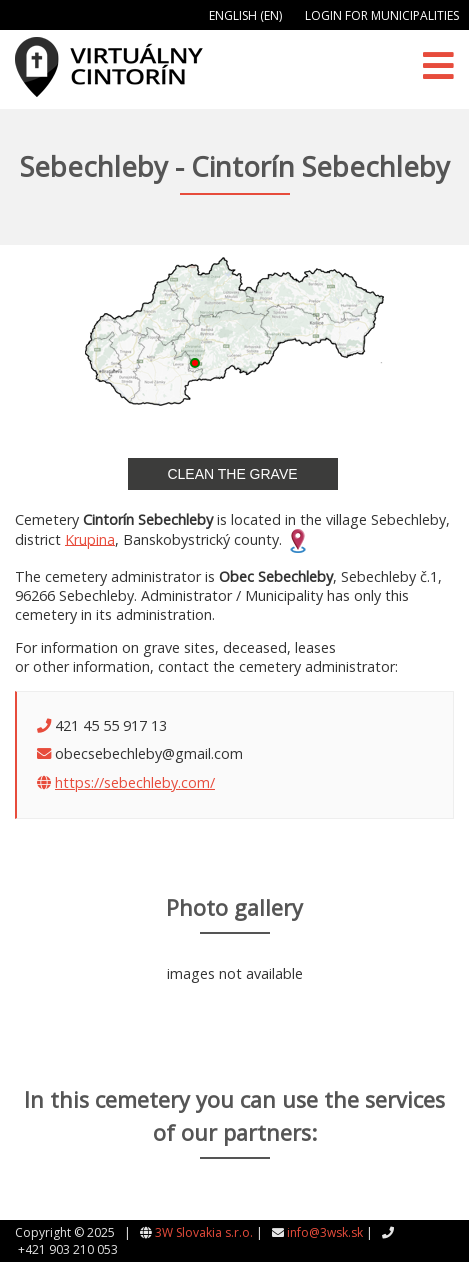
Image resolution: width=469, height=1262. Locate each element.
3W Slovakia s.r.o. (204, 1232)
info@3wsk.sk (325, 1232)
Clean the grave (232, 474)
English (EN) (245, 15)
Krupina (90, 538)
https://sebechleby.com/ (135, 782)
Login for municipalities (382, 15)
